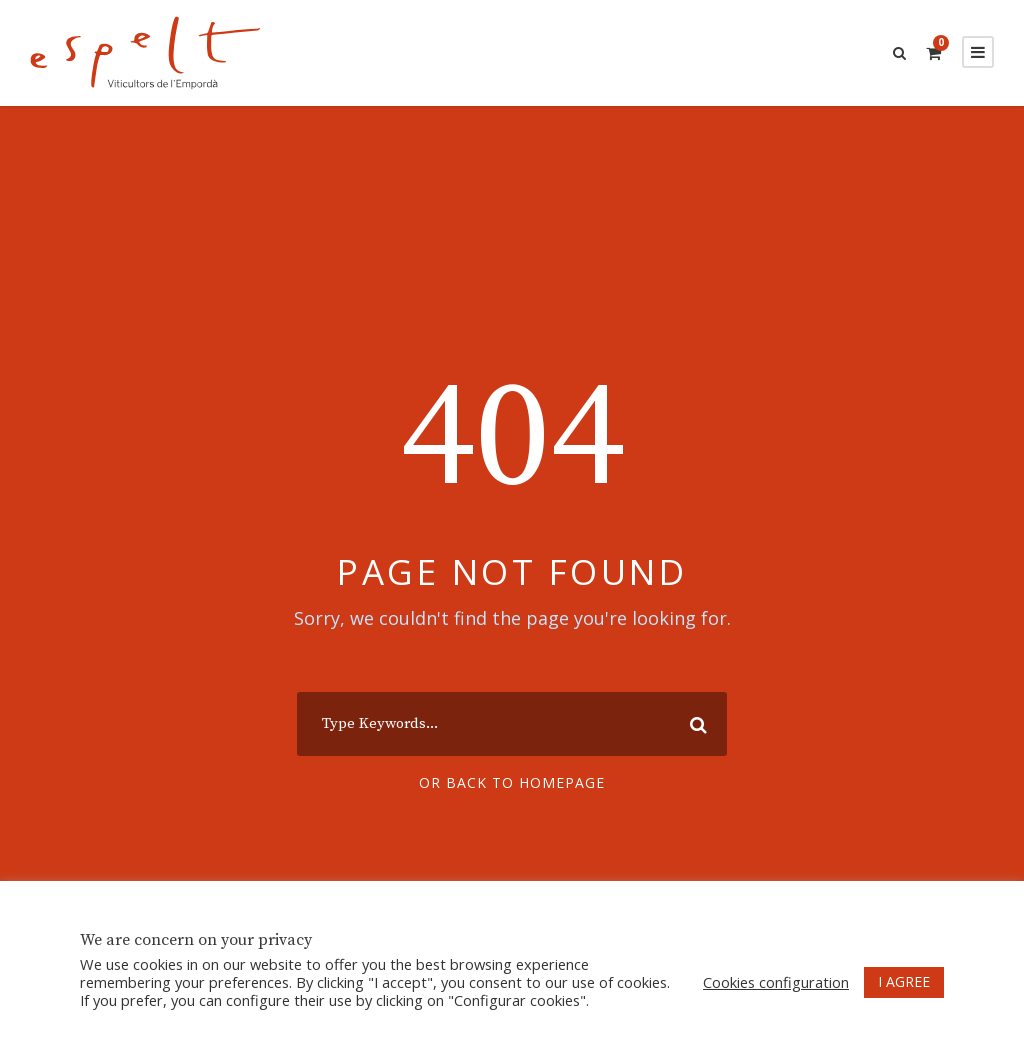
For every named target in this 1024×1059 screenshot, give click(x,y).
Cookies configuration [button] (776, 982)
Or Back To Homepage (512, 782)
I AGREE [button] (904, 981)
